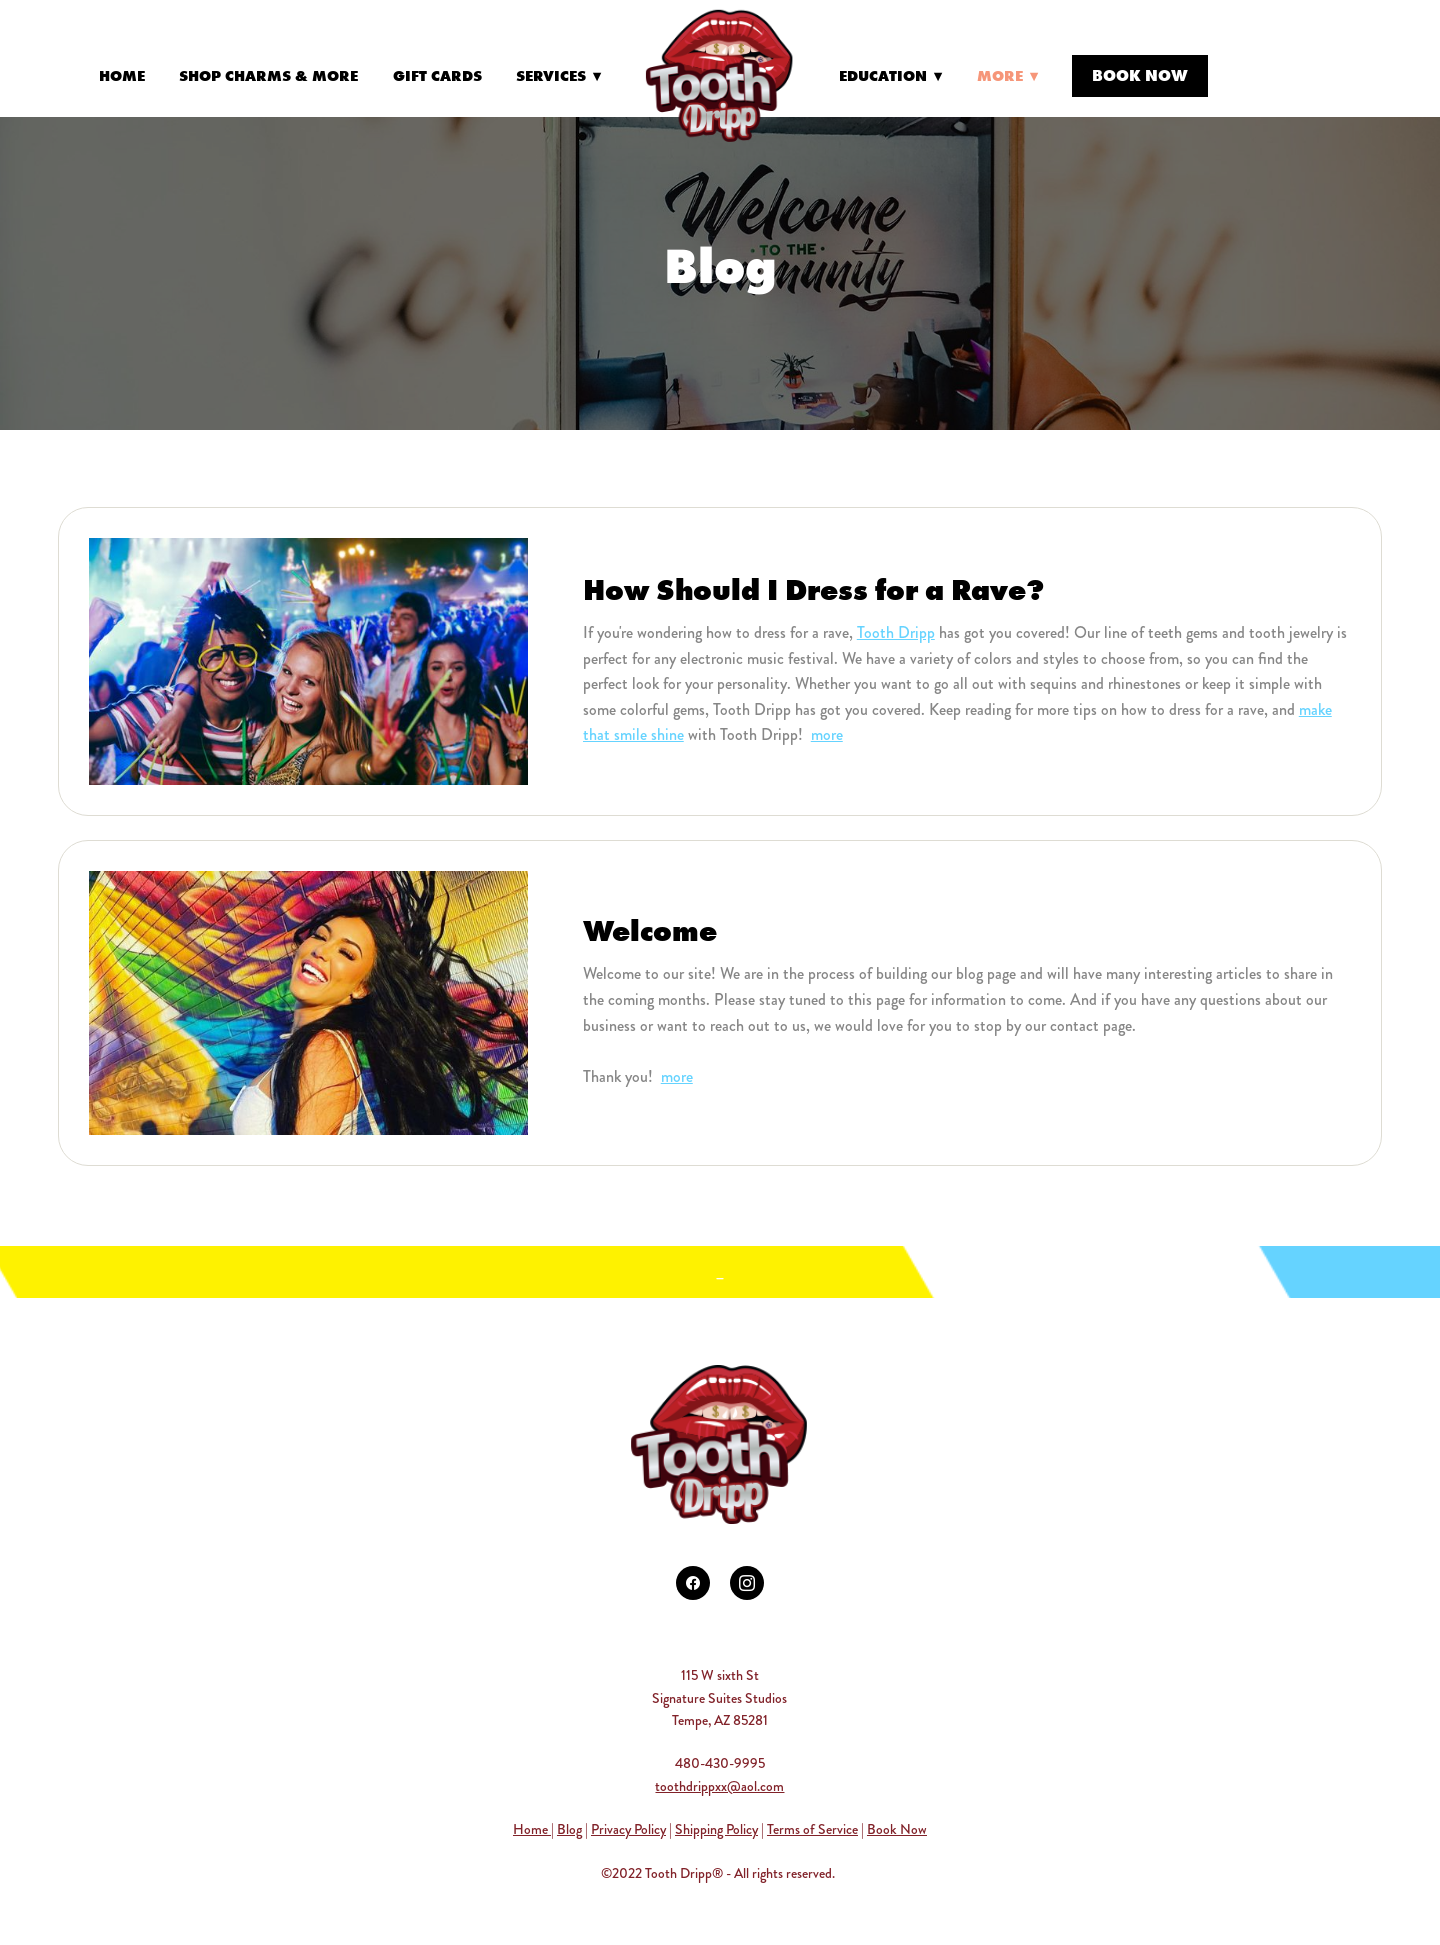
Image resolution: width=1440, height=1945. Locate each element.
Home (122, 75)
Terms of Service (812, 1829)
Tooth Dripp (896, 632)
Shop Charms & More (268, 75)
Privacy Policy (628, 1829)
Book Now (1140, 75)
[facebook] (693, 1583)
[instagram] (747, 1583)
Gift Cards (437, 75)
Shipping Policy (716, 1829)
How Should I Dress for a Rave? (813, 589)
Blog (569, 1829)
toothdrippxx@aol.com (719, 1786)
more (827, 734)
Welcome (650, 930)
